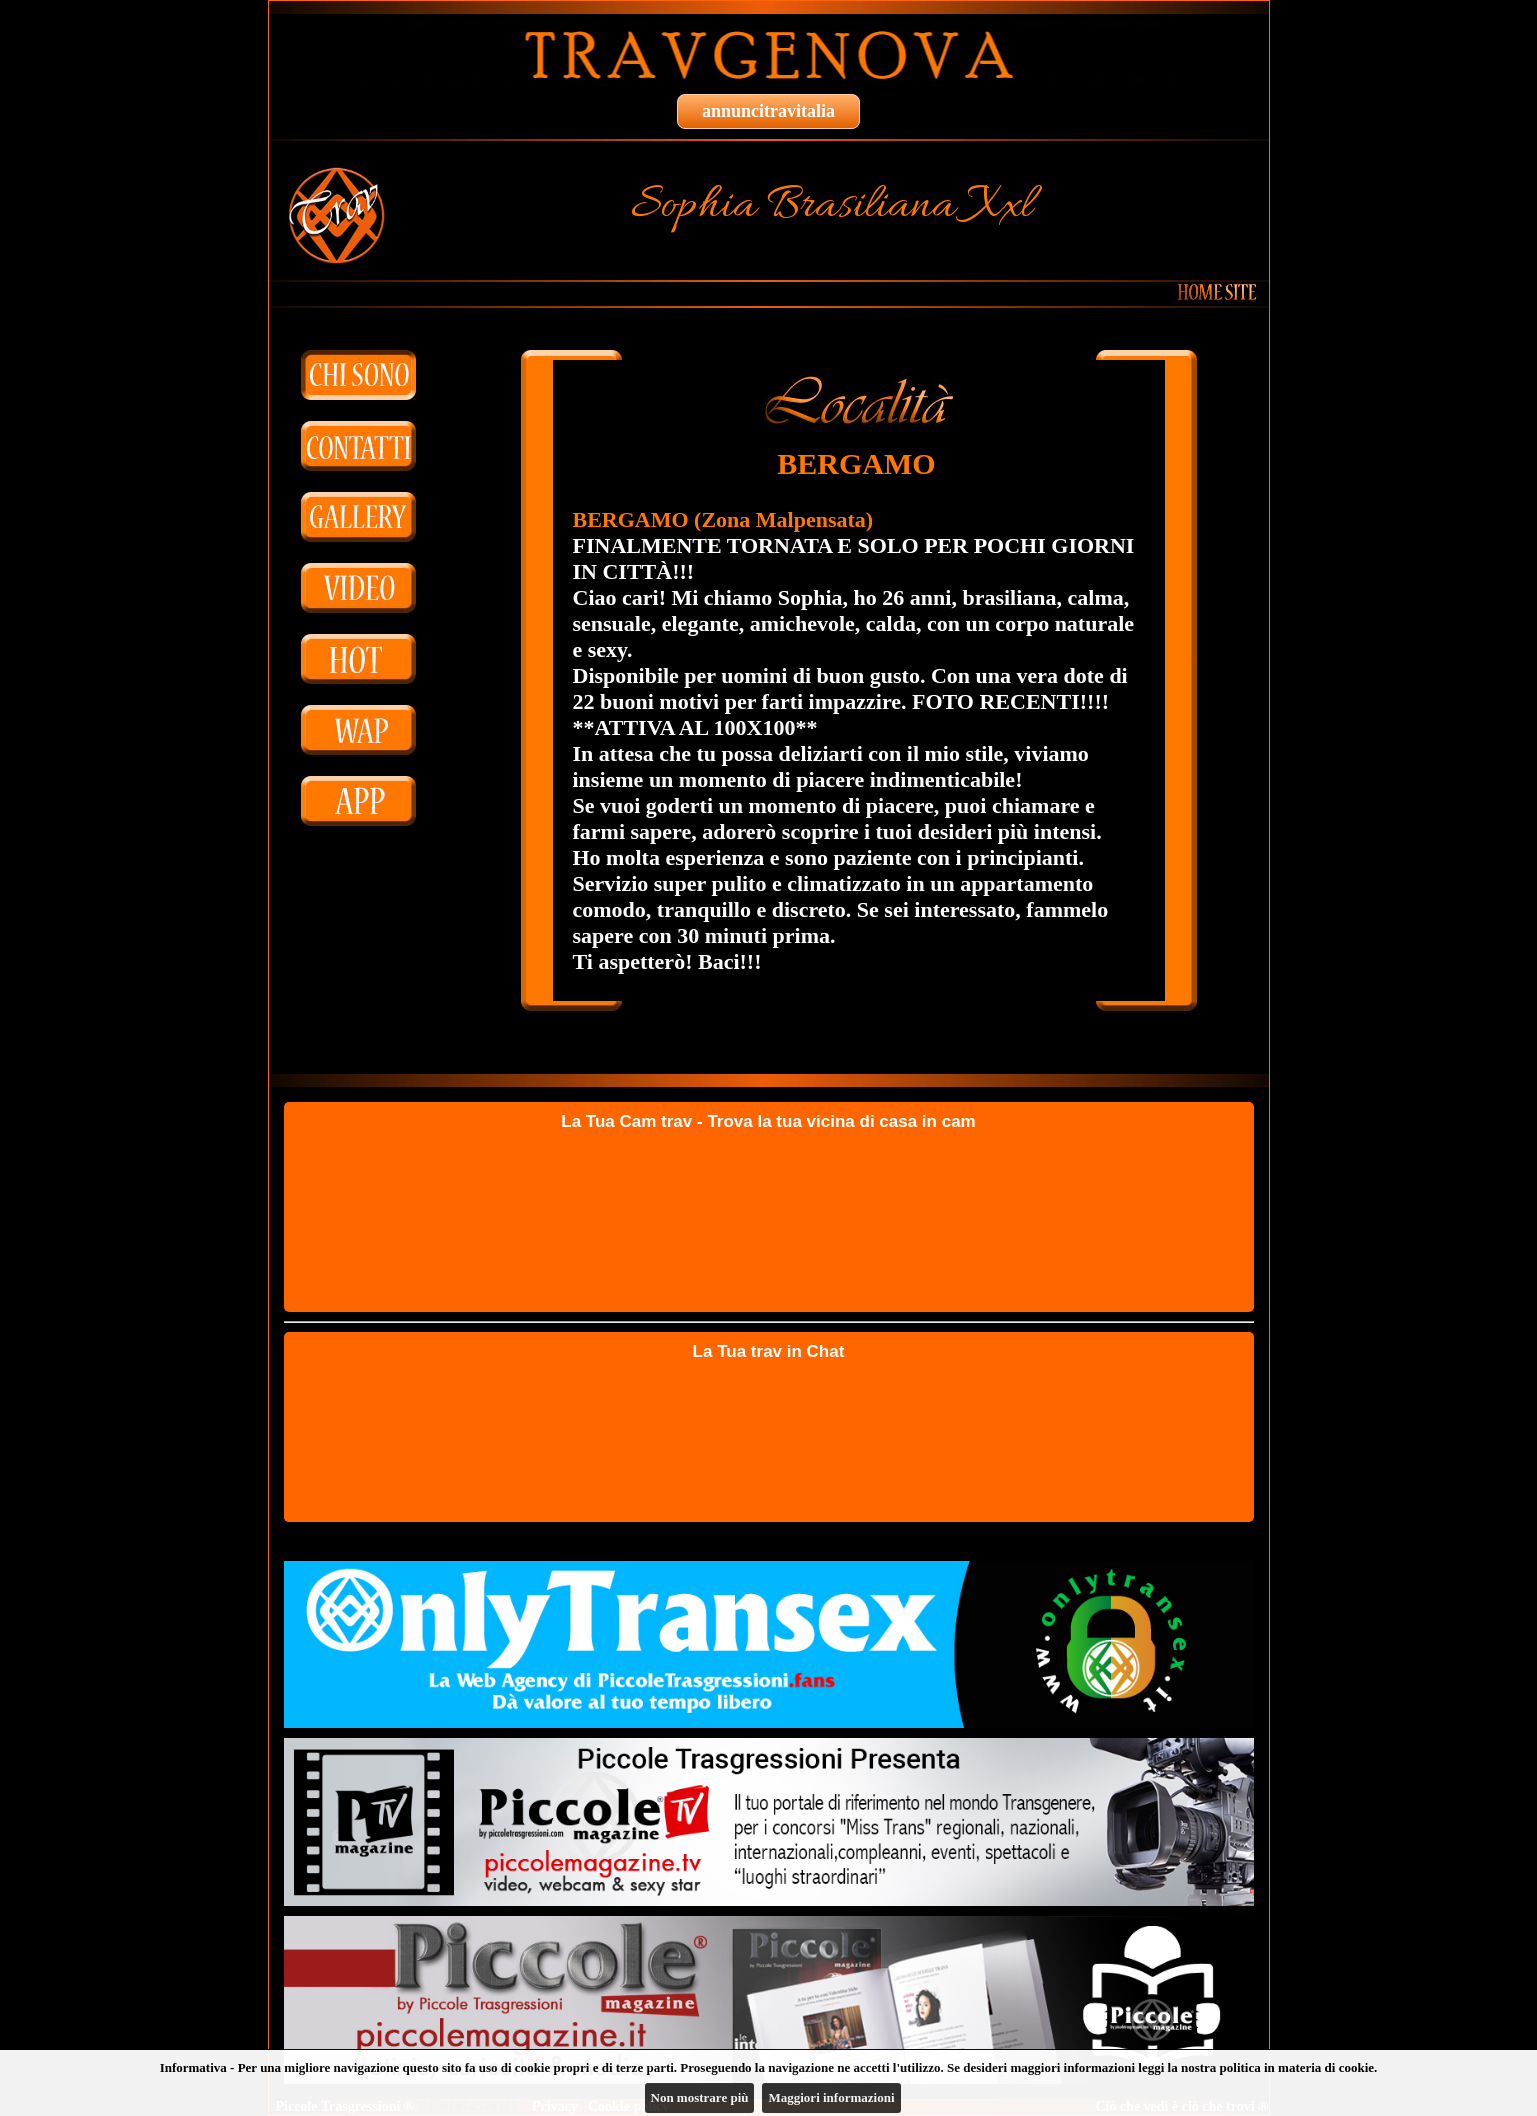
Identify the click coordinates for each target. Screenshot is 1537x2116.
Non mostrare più (700, 2097)
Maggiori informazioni (831, 2097)
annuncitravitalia (768, 111)
